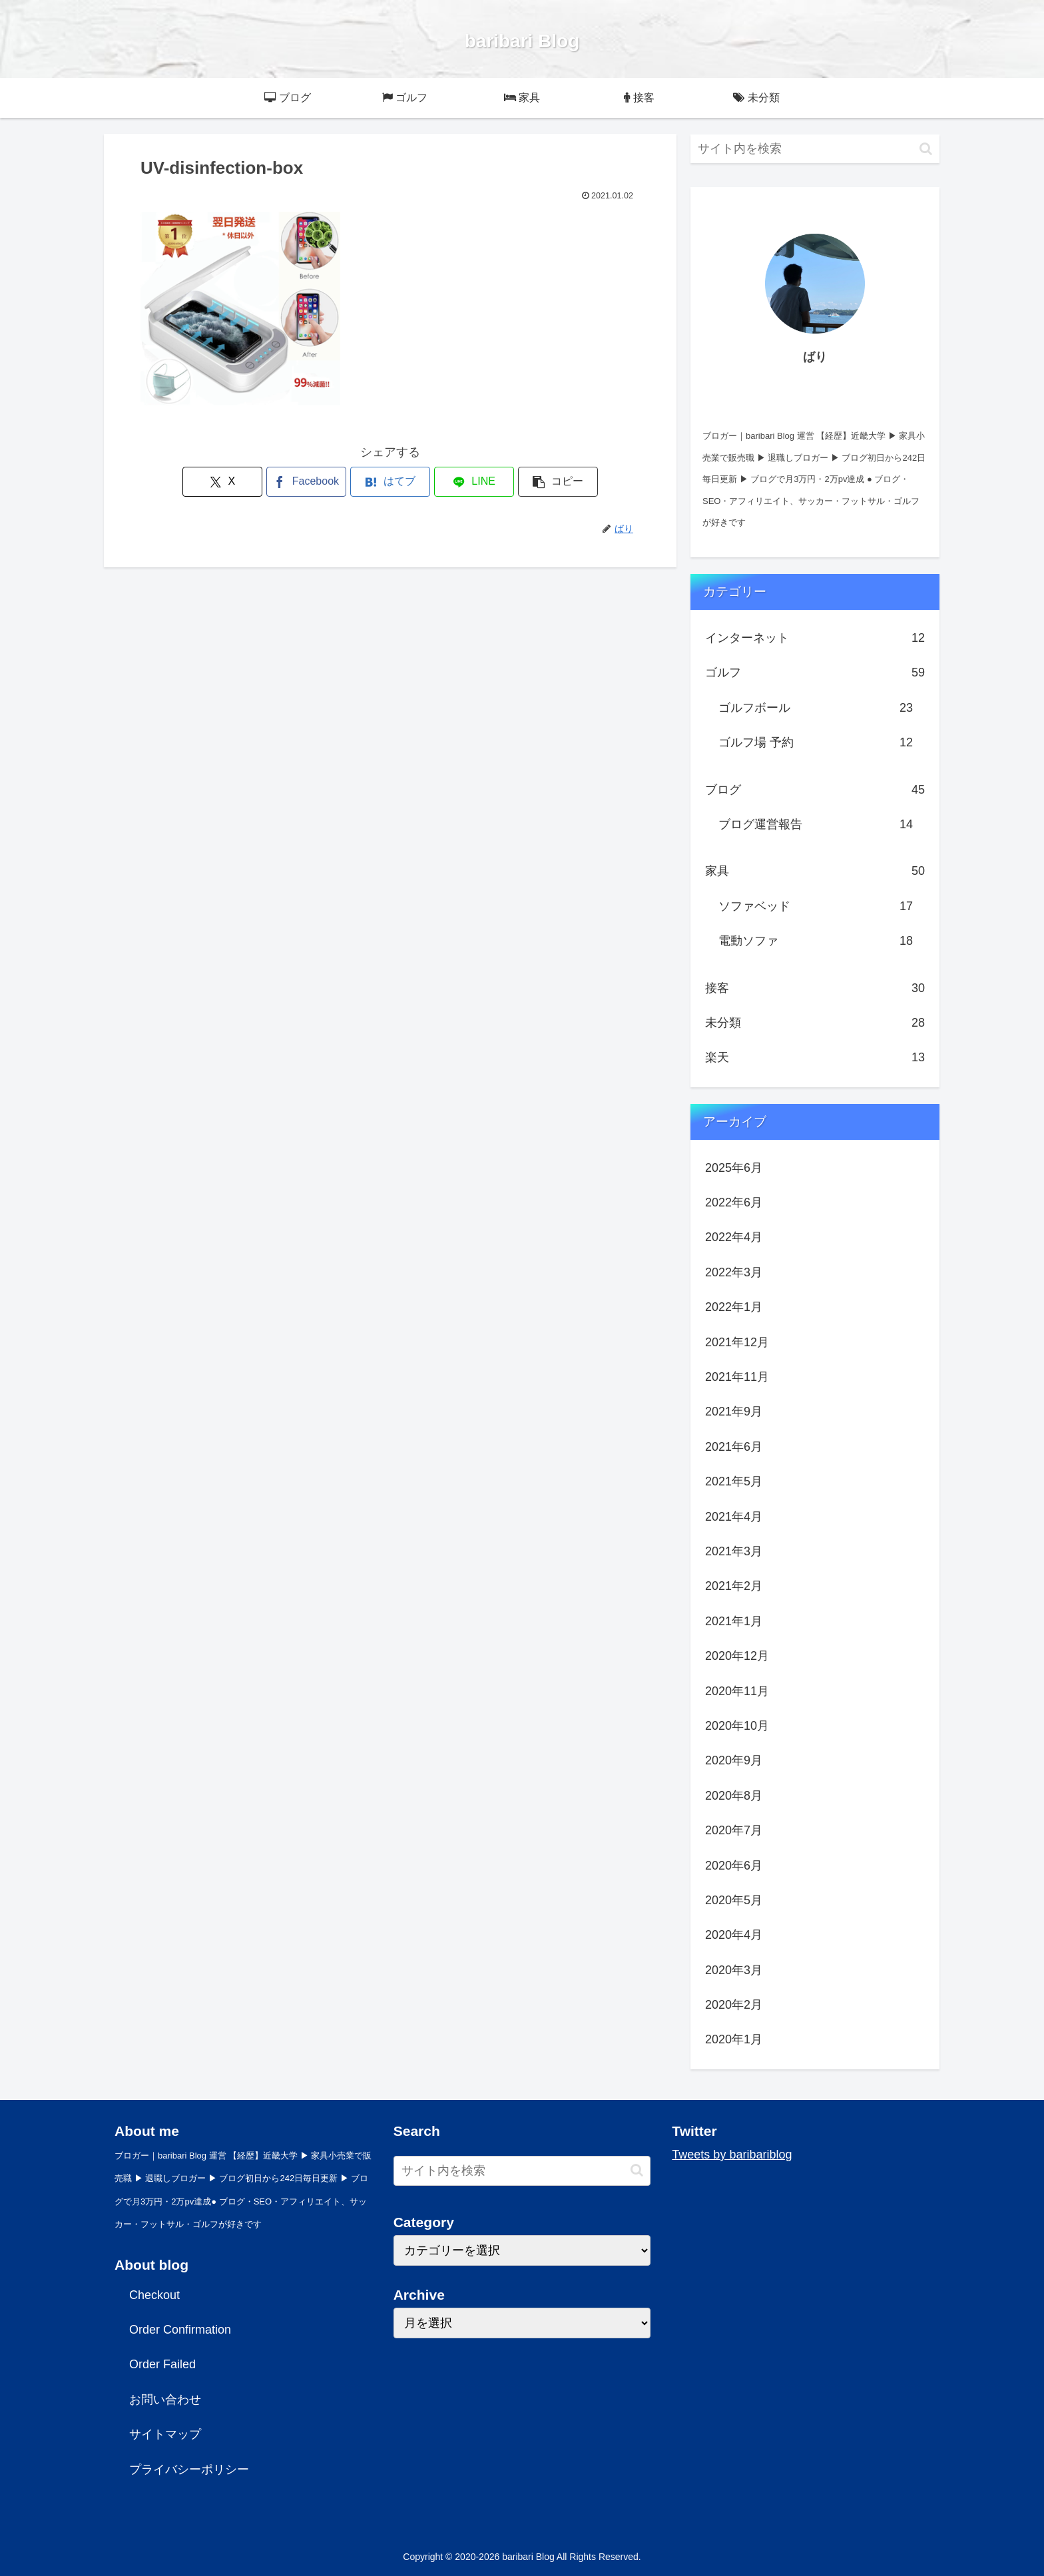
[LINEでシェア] (474, 482)
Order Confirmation (180, 2329)
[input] (814, 148)
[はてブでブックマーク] (390, 482)
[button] (558, 482)
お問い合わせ (165, 2399)
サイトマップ (165, 2434)
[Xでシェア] (222, 482)
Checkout (154, 2295)
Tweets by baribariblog (732, 2154)
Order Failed (162, 2364)
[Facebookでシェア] (306, 482)
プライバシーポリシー (189, 2469)
